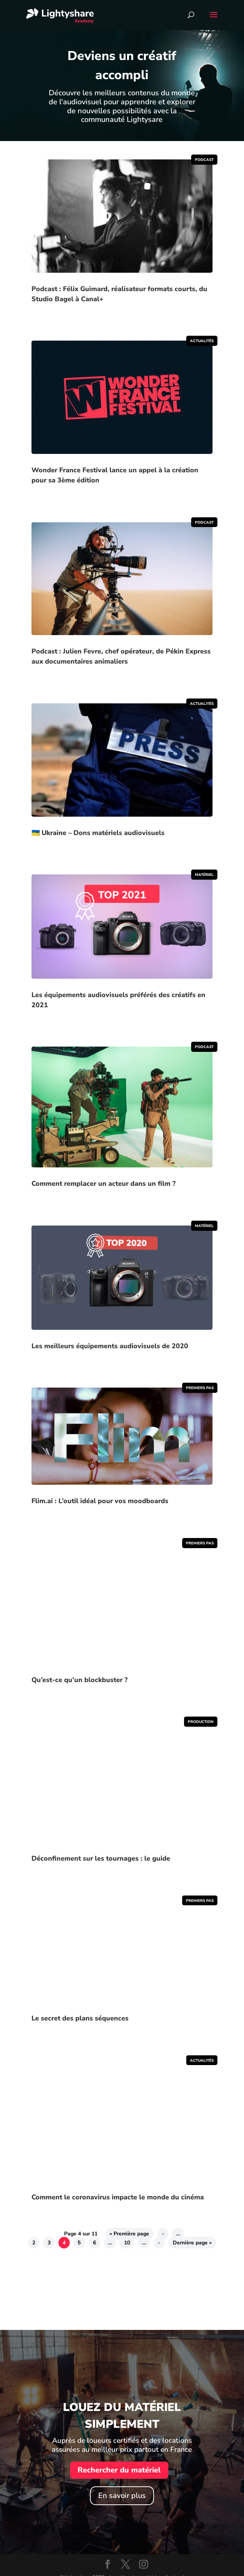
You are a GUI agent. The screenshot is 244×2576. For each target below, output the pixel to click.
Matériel (204, 874)
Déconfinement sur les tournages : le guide (100, 1858)
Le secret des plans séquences (80, 2018)
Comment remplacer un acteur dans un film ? (103, 1183)
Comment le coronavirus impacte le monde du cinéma (117, 2197)
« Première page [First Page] (129, 2233)
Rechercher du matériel (119, 2470)
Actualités (202, 341)
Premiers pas (200, 1388)
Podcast (204, 159)
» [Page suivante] (159, 2242)
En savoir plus (122, 2495)
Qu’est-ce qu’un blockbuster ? (79, 1679)
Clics (38, 2290)
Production (201, 1721)
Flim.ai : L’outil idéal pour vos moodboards (99, 1500)
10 (127, 2242)
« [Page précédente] (163, 2233)
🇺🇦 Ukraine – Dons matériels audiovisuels (98, 832)
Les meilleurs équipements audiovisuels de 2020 (109, 1345)
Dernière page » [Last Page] (192, 2242)
